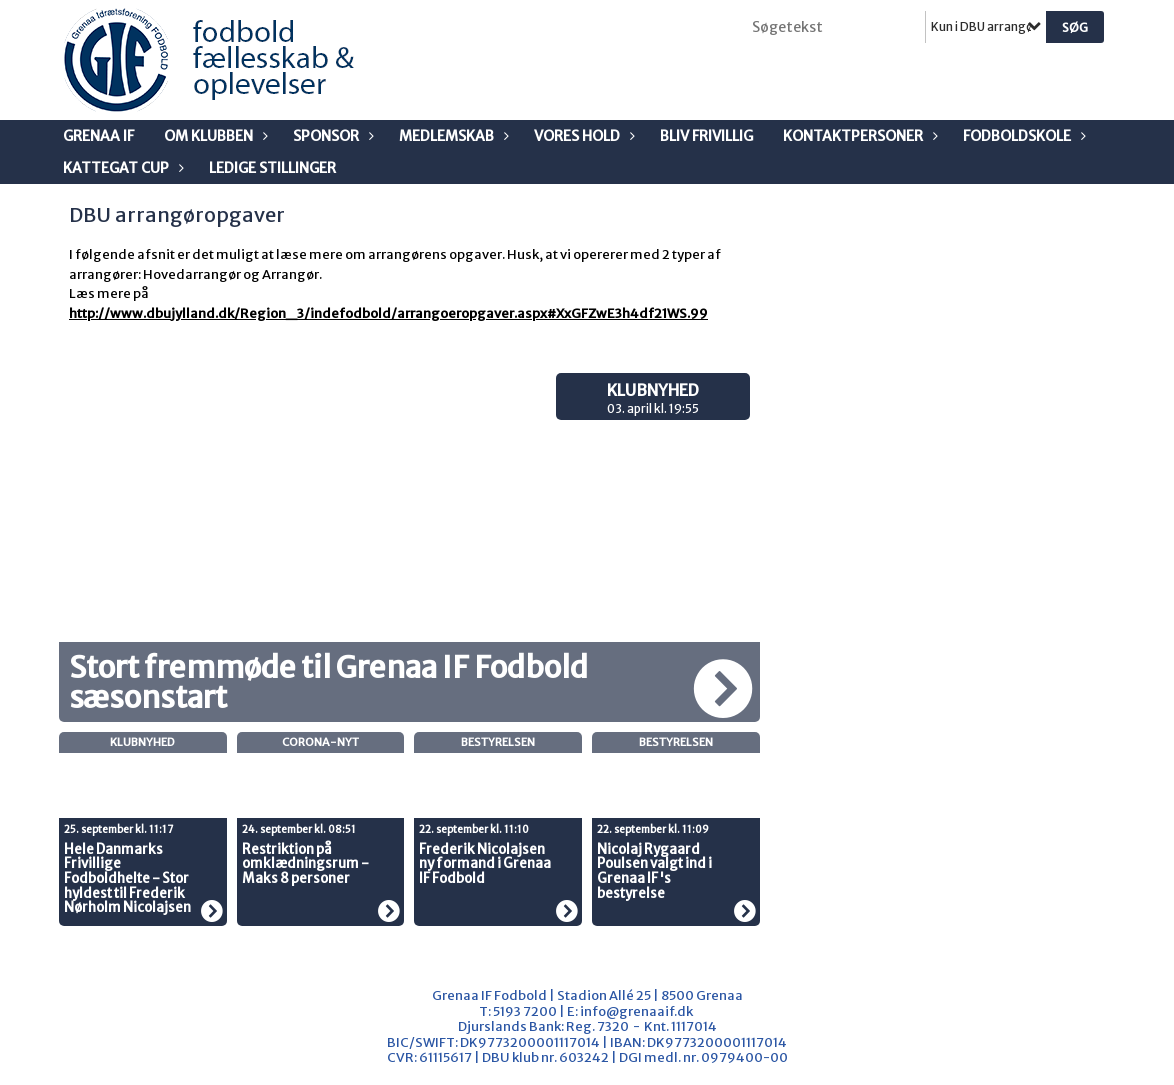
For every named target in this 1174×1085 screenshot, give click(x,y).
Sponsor (331, 136)
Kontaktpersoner (858, 136)
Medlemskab (451, 136)
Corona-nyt (320, 742)
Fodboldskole (1022, 136)
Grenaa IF (98, 136)
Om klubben (213, 136)
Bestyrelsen (498, 742)
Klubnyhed (653, 390)
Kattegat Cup (121, 168)
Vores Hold (582, 136)
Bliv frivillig (706, 136)
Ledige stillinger (272, 168)
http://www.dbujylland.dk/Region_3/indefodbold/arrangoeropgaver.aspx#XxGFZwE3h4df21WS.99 (388, 313)
